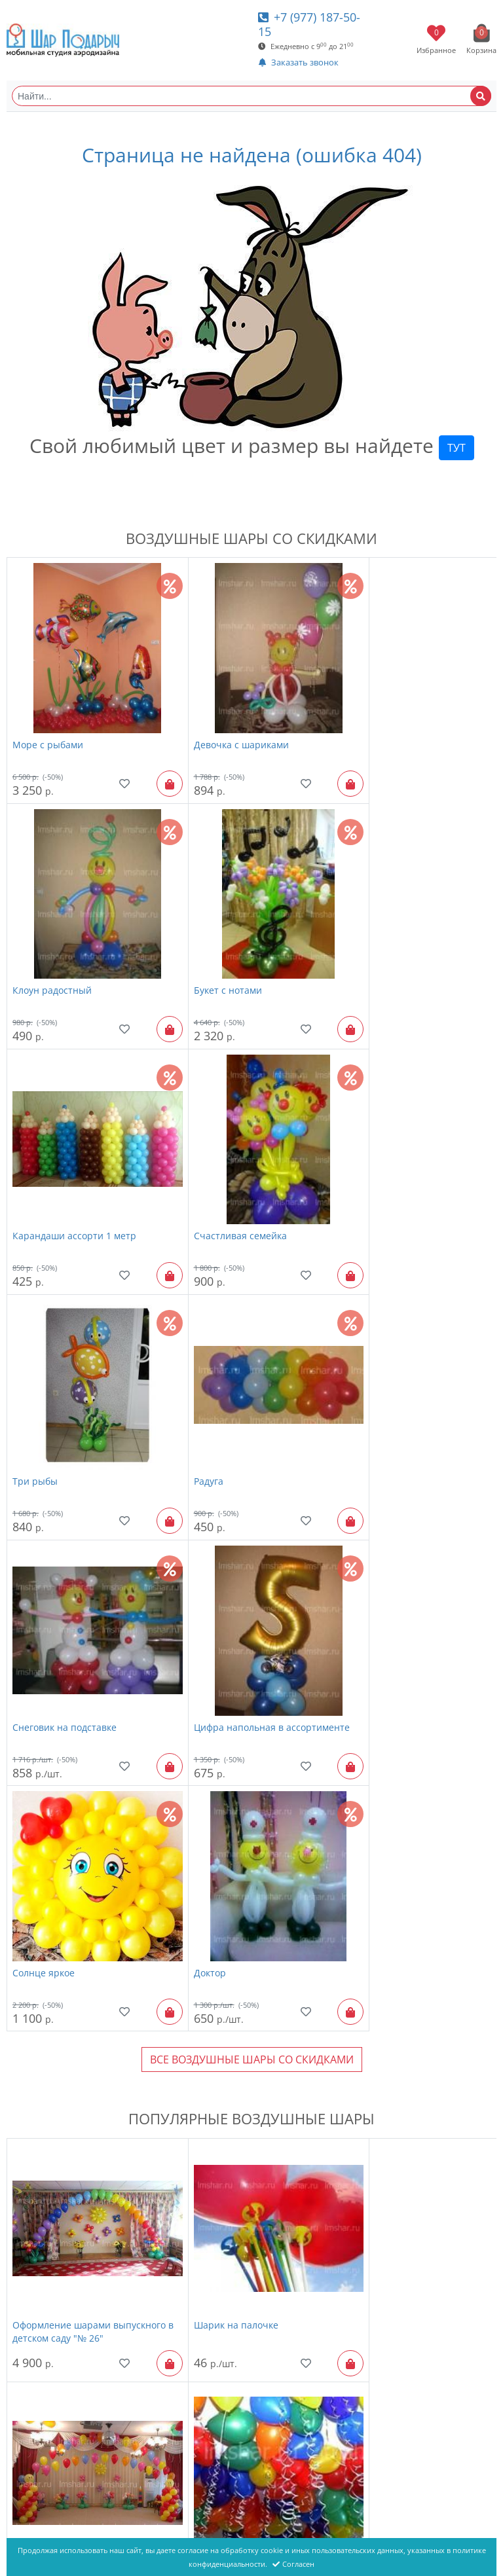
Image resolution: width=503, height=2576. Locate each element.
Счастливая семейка (385, 954)
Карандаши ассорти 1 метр (237, 954)
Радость (356, 2197)
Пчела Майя (366, 1969)
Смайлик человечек (220, 2423)
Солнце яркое (207, 1409)
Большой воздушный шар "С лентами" (76, 2429)
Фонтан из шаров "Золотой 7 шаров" (241, 2204)
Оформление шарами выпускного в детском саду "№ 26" (80, 1750)
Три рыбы (35, 1182)
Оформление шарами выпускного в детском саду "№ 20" (407, 1750)
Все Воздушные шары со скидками (252, 1496)
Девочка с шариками (223, 726)
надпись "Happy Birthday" (234, 1969)
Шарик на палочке (218, 1743)
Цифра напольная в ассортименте (57, 1415)
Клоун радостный (378, 726)
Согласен (293, 2564)
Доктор (355, 1409)
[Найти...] (251, 96)
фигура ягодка (371, 2423)
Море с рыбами (47, 726)
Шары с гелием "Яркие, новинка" (87, 2197)
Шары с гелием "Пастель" (70, 1969)
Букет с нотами (46, 954)
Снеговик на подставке (391, 1182)
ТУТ (456, 448)
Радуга (190, 1182)
